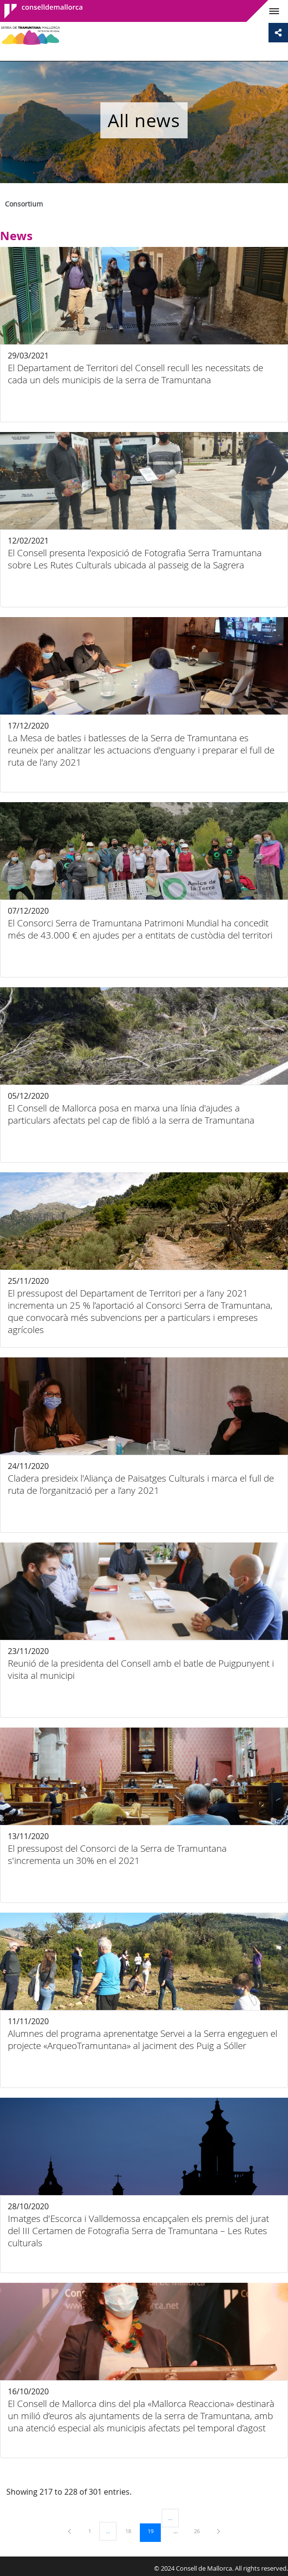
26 (200, 2531)
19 (154, 2531)
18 (131, 2531)
